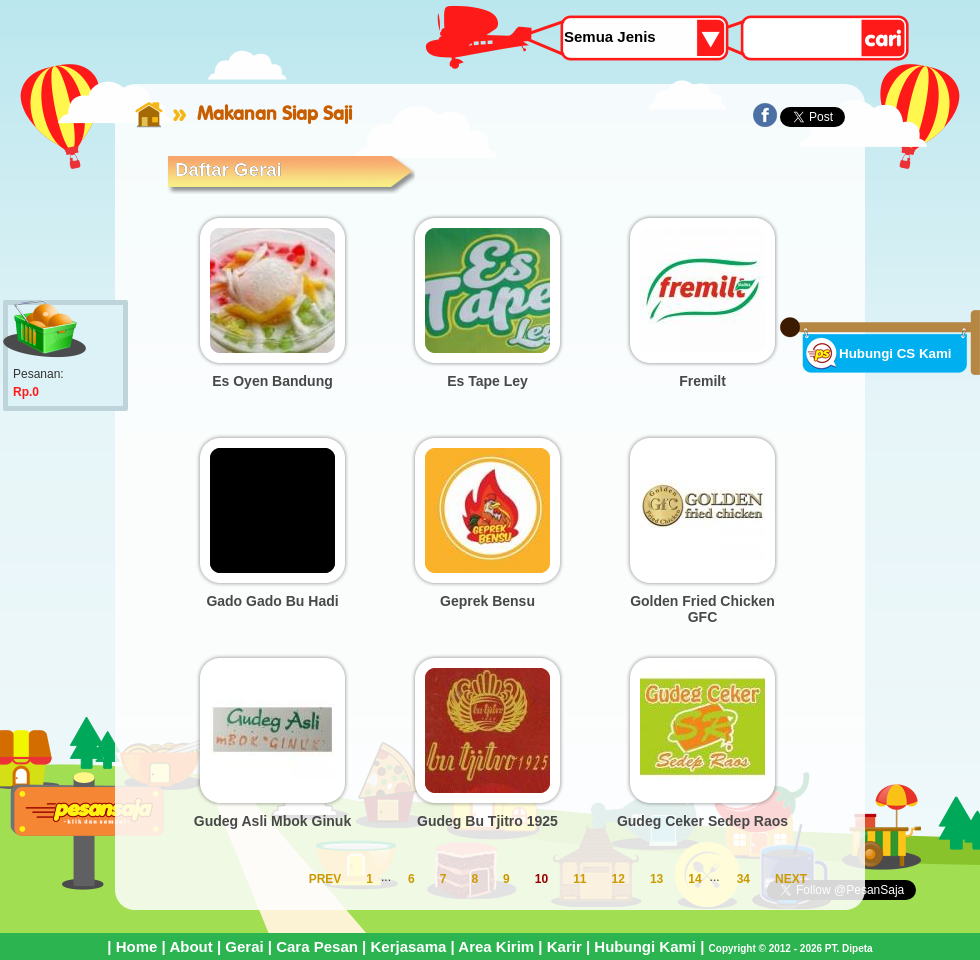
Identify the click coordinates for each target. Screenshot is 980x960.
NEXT (791, 879)
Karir (564, 946)
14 (694, 879)
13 (656, 879)
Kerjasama (408, 946)
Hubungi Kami (645, 946)
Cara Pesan (317, 946)
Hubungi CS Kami (895, 353)
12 (618, 879)
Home (137, 946)
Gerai (244, 946)
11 (579, 879)
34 (743, 879)
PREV (325, 879)
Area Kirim (496, 946)
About (190, 946)
